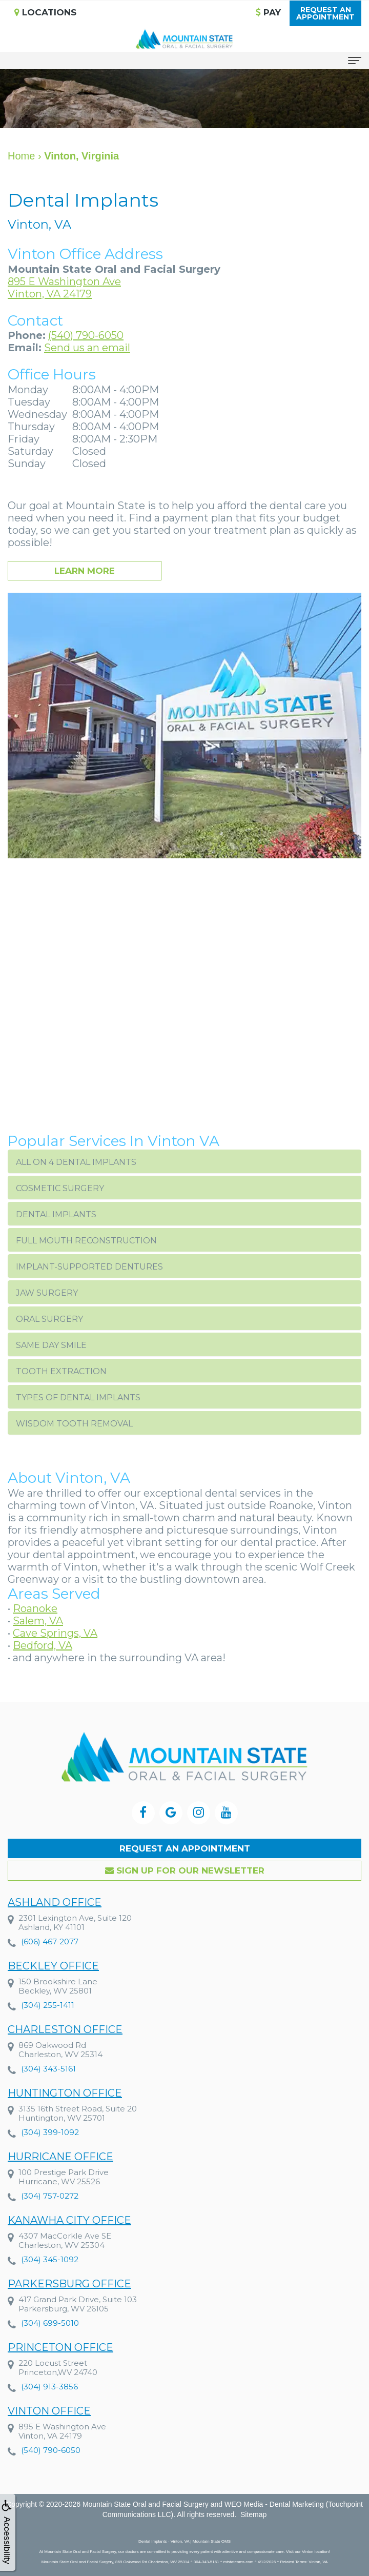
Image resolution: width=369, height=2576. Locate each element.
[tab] (184, 1161)
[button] (184, 1161)
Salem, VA (38, 1621)
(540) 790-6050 (86, 335)
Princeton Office (60, 2367)
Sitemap (253, 2514)
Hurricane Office (60, 2176)
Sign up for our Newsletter (184, 1870)
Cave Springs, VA (55, 1633)
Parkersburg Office (69, 2303)
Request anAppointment (325, 13)
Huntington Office (65, 2112)
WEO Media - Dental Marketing (274, 2504)
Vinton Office (49, 2430)
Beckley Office (53, 1985)
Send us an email (87, 347)
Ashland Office (54, 1922)
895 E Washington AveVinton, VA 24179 (64, 287)
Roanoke (35, 1608)
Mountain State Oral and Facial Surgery (146, 2504)
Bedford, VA (42, 1645)
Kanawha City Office (69, 2239)
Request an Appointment (184, 1848)
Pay (268, 12)
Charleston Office (65, 2049)
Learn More (84, 571)
